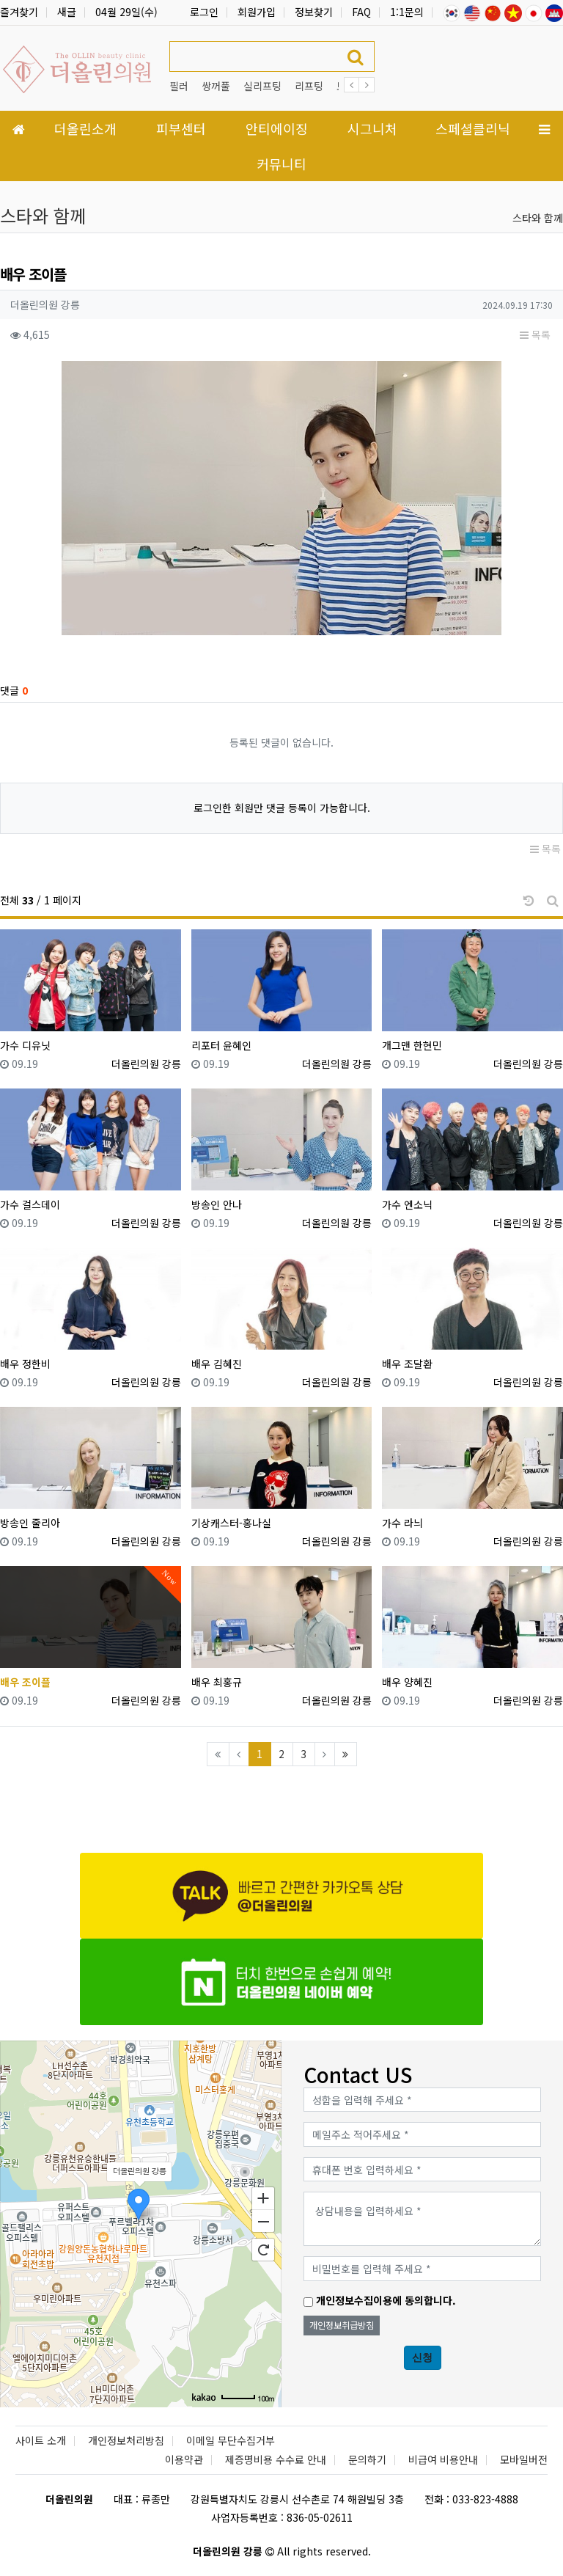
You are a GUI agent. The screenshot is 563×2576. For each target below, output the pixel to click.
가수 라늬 (402, 1522)
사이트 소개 (40, 2440)
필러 (178, 85)
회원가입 (257, 11)
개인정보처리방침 (126, 2440)
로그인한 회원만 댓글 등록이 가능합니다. (282, 807)
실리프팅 (262, 85)
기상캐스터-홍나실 (231, 1522)
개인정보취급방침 (341, 2325)
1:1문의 (407, 11)
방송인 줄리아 (30, 1522)
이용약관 (184, 2459)
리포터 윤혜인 (221, 1045)
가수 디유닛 (25, 1045)
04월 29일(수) (126, 11)
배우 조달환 (407, 1363)
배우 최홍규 (216, 1682)
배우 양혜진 (407, 1682)
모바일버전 (524, 2459)
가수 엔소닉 (407, 1204)
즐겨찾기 (19, 11)
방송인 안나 (216, 1204)
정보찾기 (314, 11)
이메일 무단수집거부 (230, 2440)
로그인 (204, 11)
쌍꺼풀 (216, 85)
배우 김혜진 (216, 1363)
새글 (66, 11)
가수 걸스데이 (30, 1204)
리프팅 (309, 85)
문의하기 (367, 2459)
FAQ (361, 11)
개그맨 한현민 (412, 1045)
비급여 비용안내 (443, 2459)
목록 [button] (535, 334)
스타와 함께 (537, 218)
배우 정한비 (25, 1363)
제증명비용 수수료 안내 (275, 2459)
